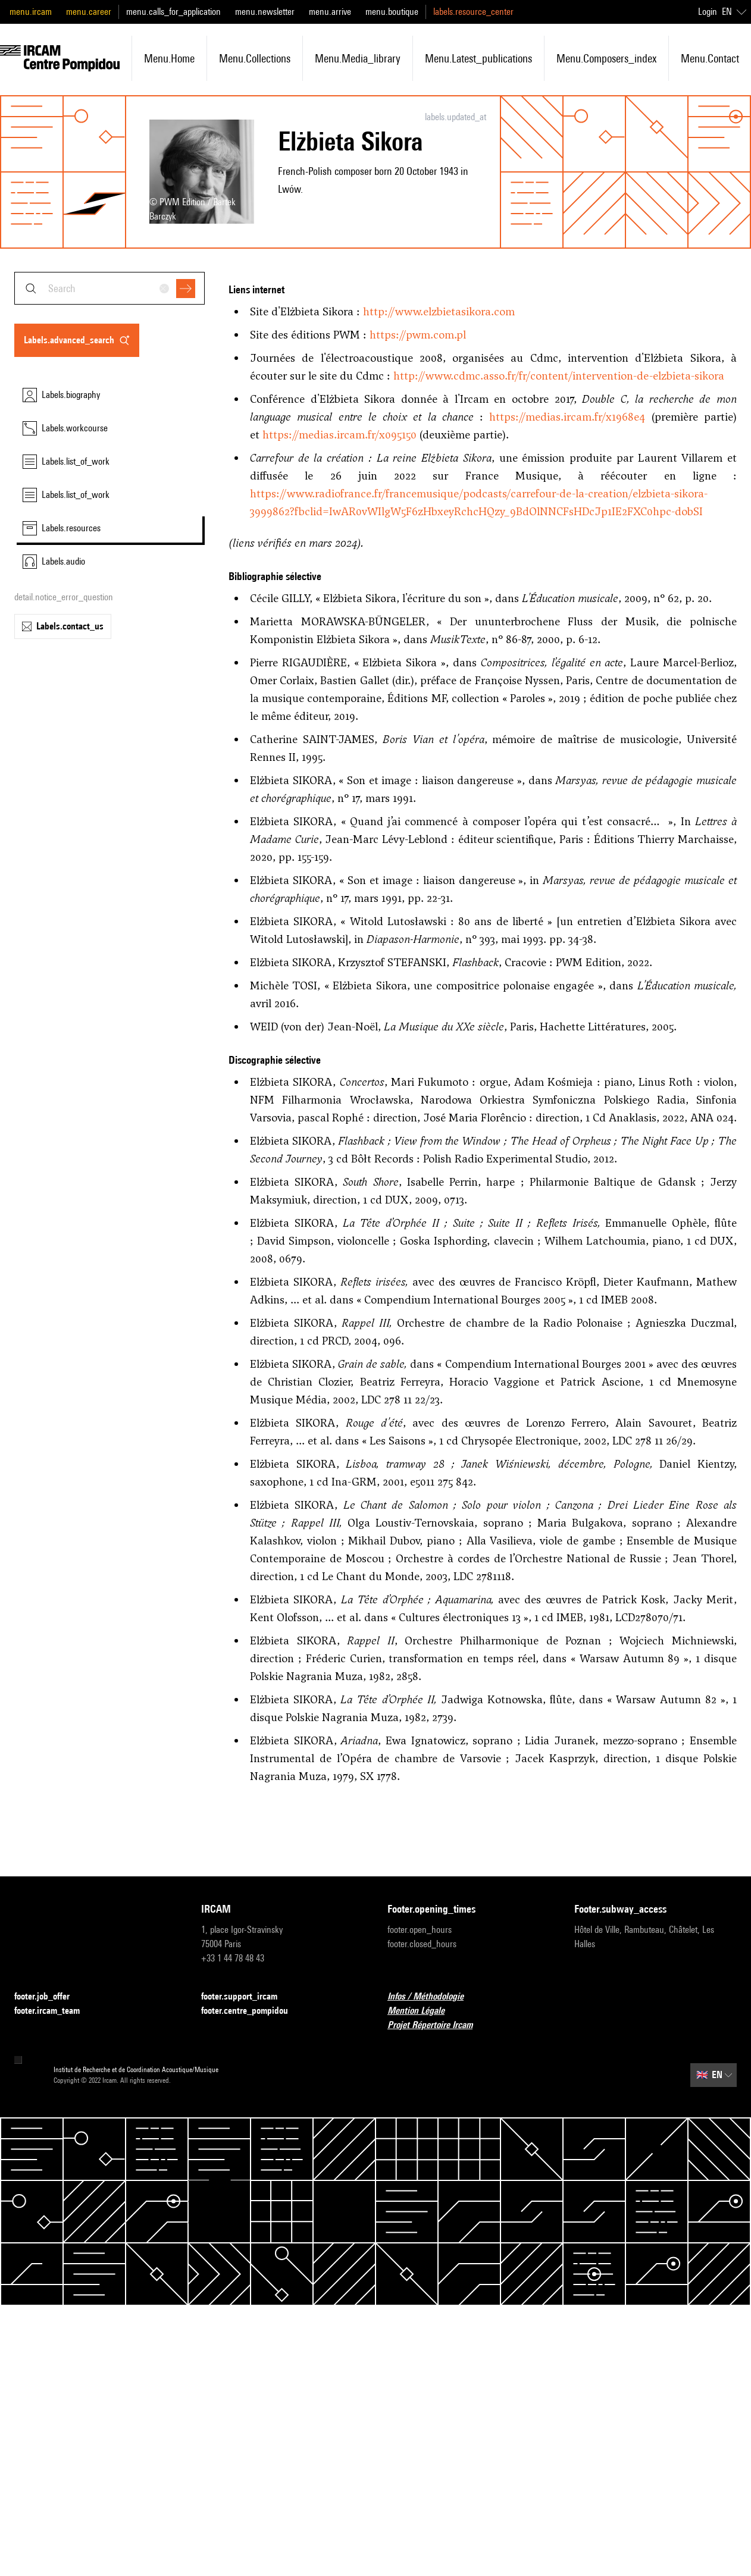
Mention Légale (423, 2011)
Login (707, 11)
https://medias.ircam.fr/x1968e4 (567, 416)
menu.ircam (31, 11)
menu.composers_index (606, 58)
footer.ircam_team (54, 2011)
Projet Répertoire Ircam (437, 2025)
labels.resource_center (473, 11)
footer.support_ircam (246, 1997)
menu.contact (710, 58)
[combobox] (109, 288)
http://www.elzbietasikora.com (439, 311)
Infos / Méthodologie (432, 1997)
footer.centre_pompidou (251, 2011)
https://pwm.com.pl (418, 334)
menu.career (88, 11)
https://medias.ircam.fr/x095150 (339, 434)
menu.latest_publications (478, 58)
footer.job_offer (49, 1997)
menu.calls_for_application (173, 11)
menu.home (169, 58)
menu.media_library (357, 58)
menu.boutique (391, 11)
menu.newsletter (265, 11)
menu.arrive (330, 11)
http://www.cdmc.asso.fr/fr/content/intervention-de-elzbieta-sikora (558, 375)
